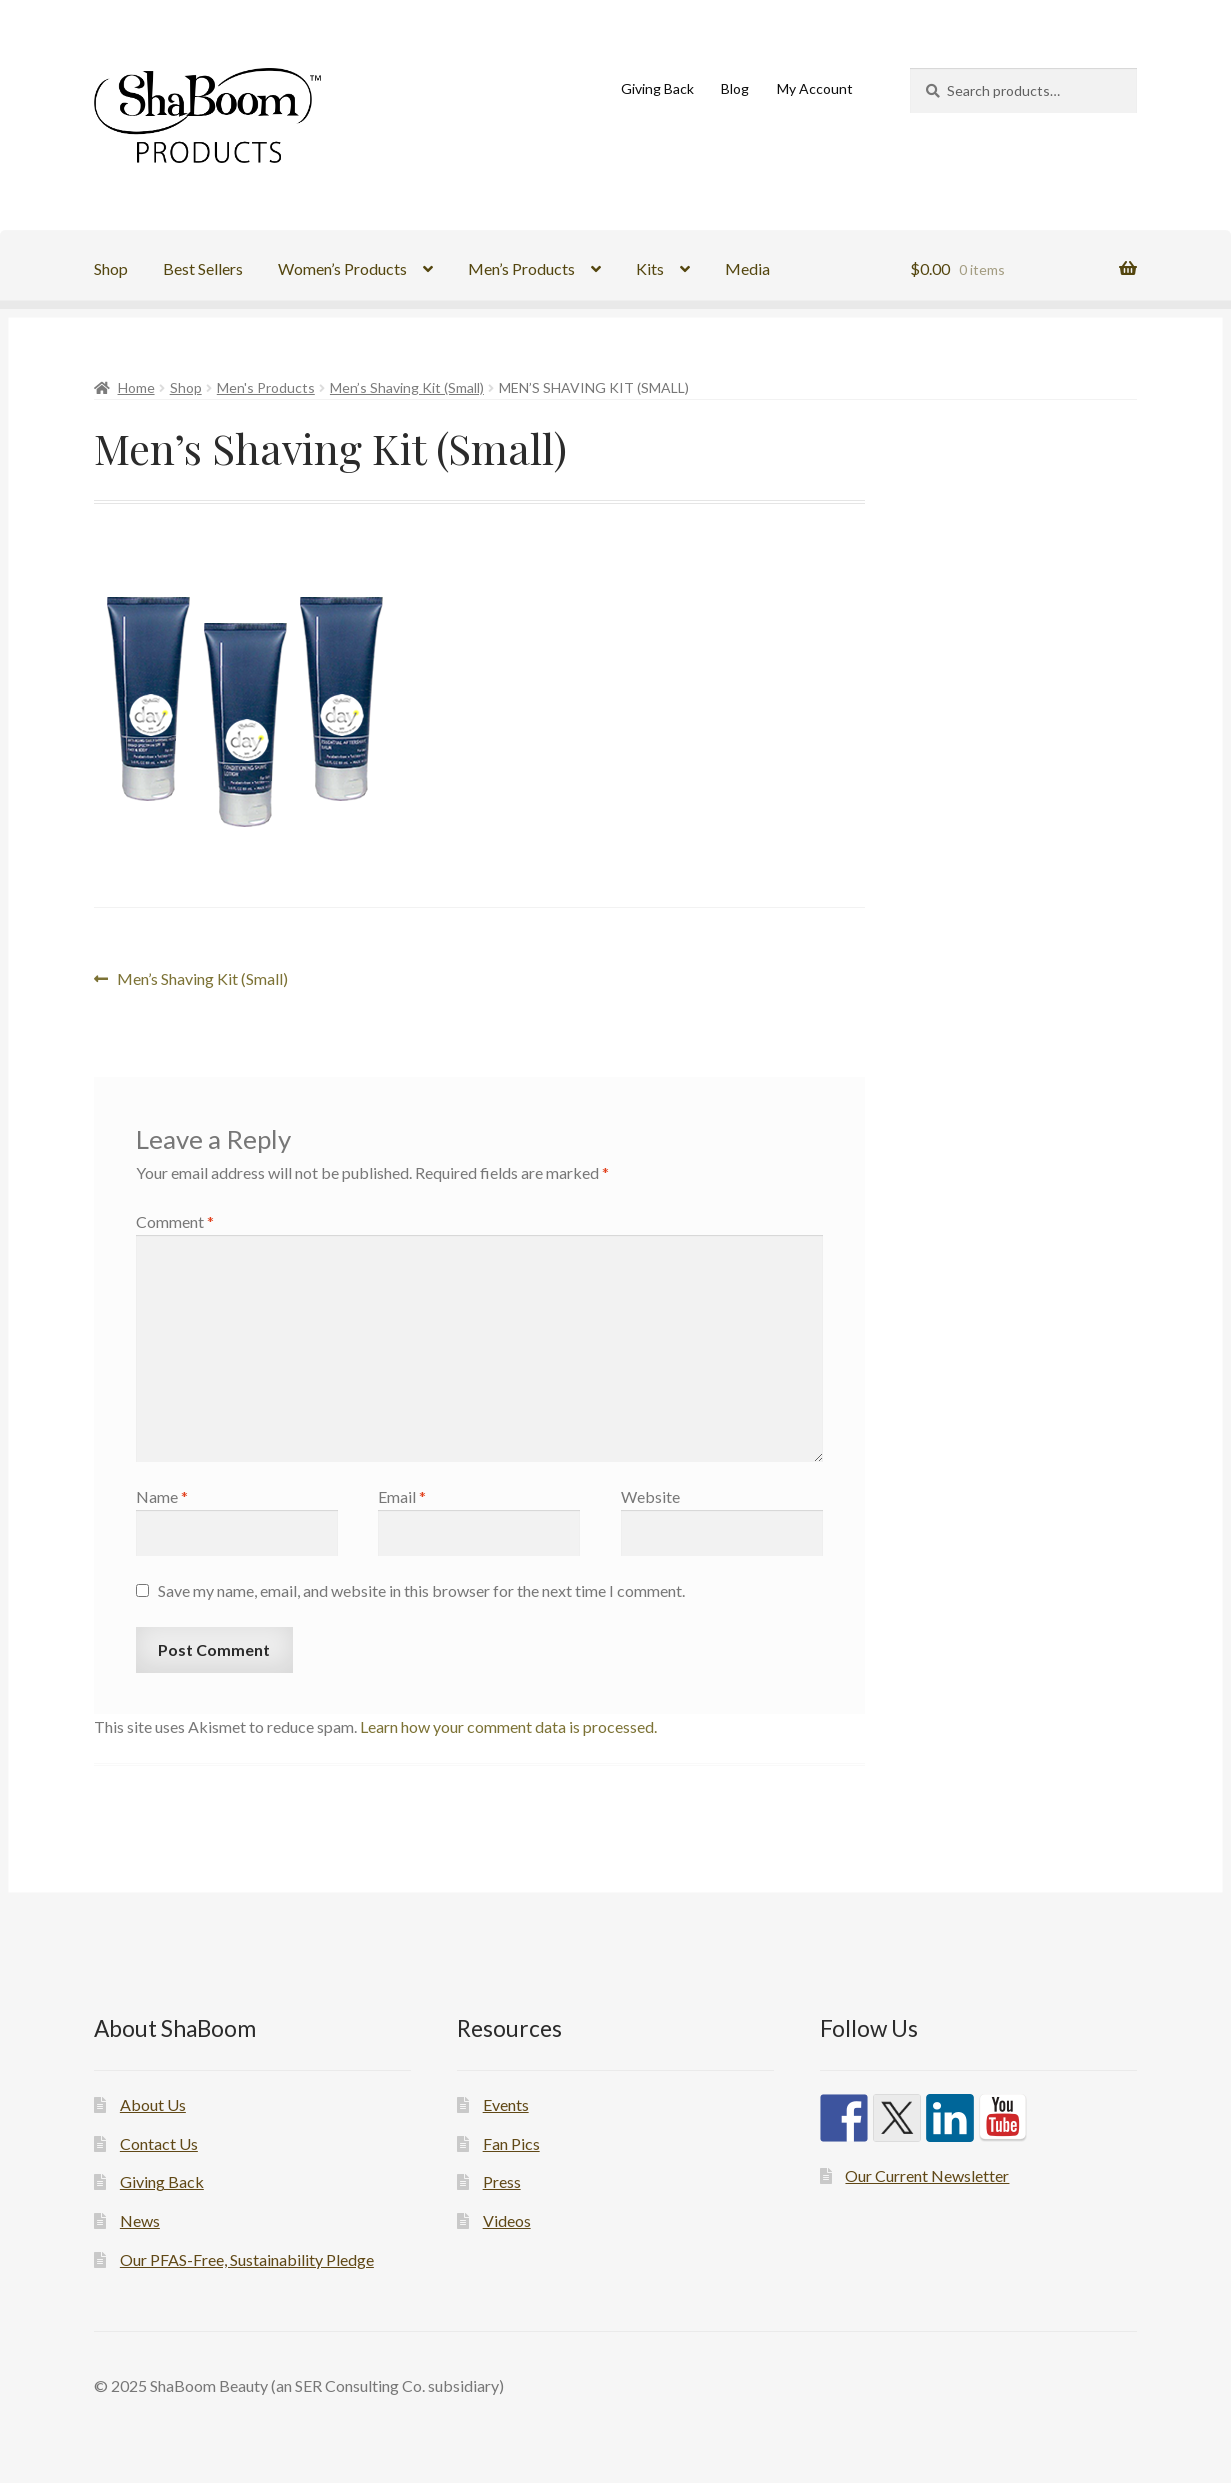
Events (506, 2104)
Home (136, 387)
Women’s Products (342, 268)
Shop (111, 268)
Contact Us (159, 2143)
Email (402, 1496)
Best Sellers (203, 268)
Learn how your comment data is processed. (508, 1726)
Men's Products (266, 387)
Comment (175, 1221)
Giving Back (657, 88)
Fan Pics (511, 2143)
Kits (650, 268)
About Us (153, 2104)
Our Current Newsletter (927, 2175)
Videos (507, 2220)
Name (162, 1496)
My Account (815, 88)
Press (502, 2181)
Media (747, 268)
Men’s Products (521, 268)
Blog (735, 88)
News (140, 2220)
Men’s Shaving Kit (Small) (407, 387)
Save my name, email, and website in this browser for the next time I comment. (421, 1590)
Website (650, 1496)
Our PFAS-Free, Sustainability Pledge (247, 2259)
